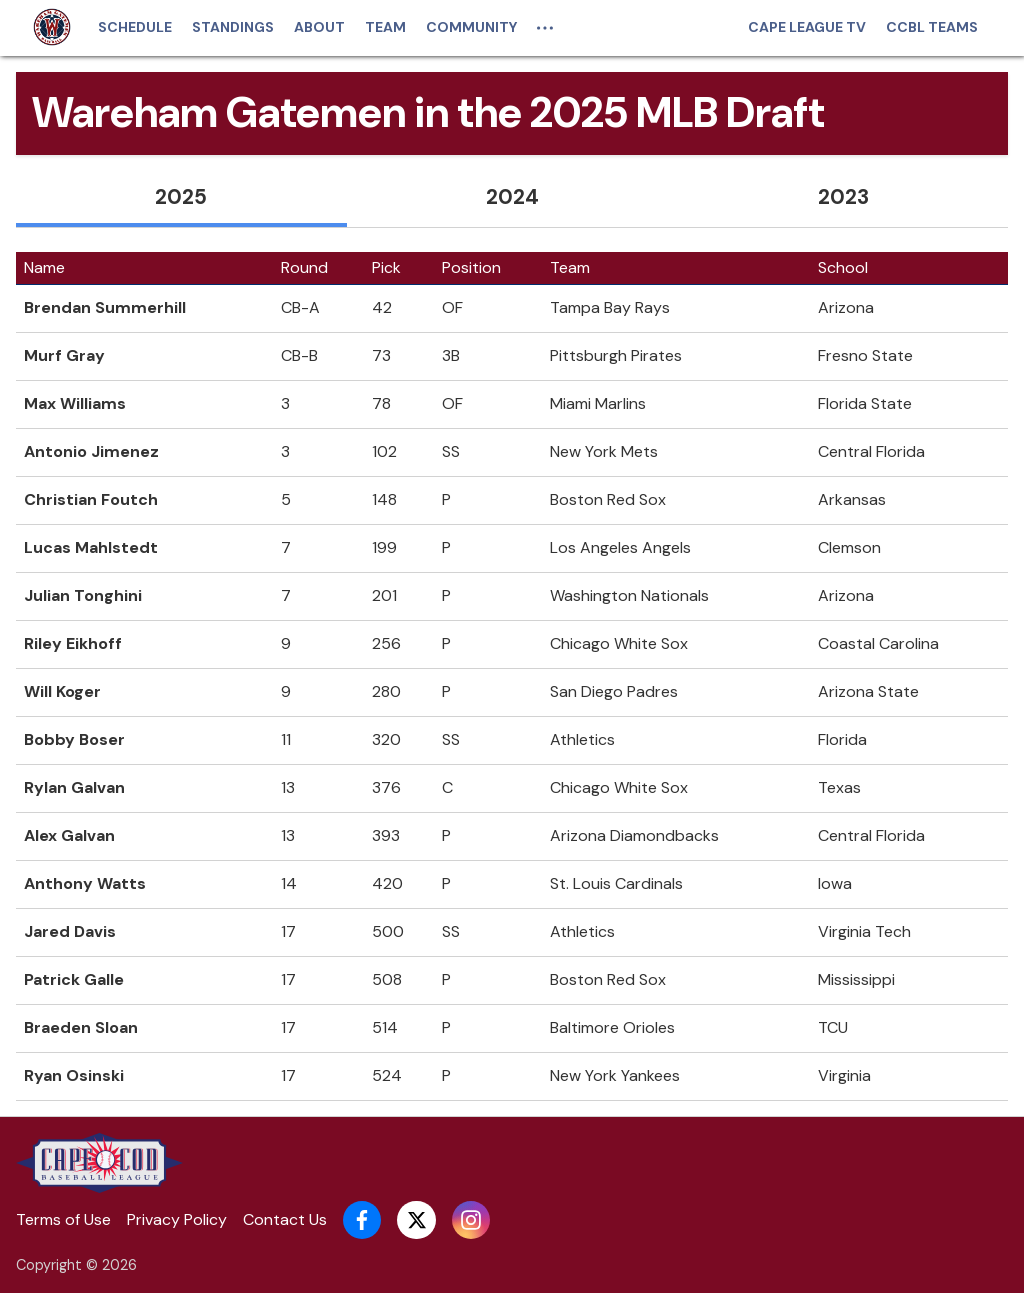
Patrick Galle (74, 979)
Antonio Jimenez (91, 451)
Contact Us (285, 1219)
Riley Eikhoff (73, 643)
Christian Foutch (91, 499)
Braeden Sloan (81, 1027)
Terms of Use (63, 1219)
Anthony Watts (85, 883)
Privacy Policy (177, 1219)
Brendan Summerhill (105, 307)
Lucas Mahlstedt (91, 547)
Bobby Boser (74, 739)
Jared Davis (70, 931)
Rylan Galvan (74, 787)
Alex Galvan (69, 835)
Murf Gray (64, 355)
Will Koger (62, 691)
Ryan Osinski (74, 1075)
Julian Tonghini (83, 595)
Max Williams (75, 403)
